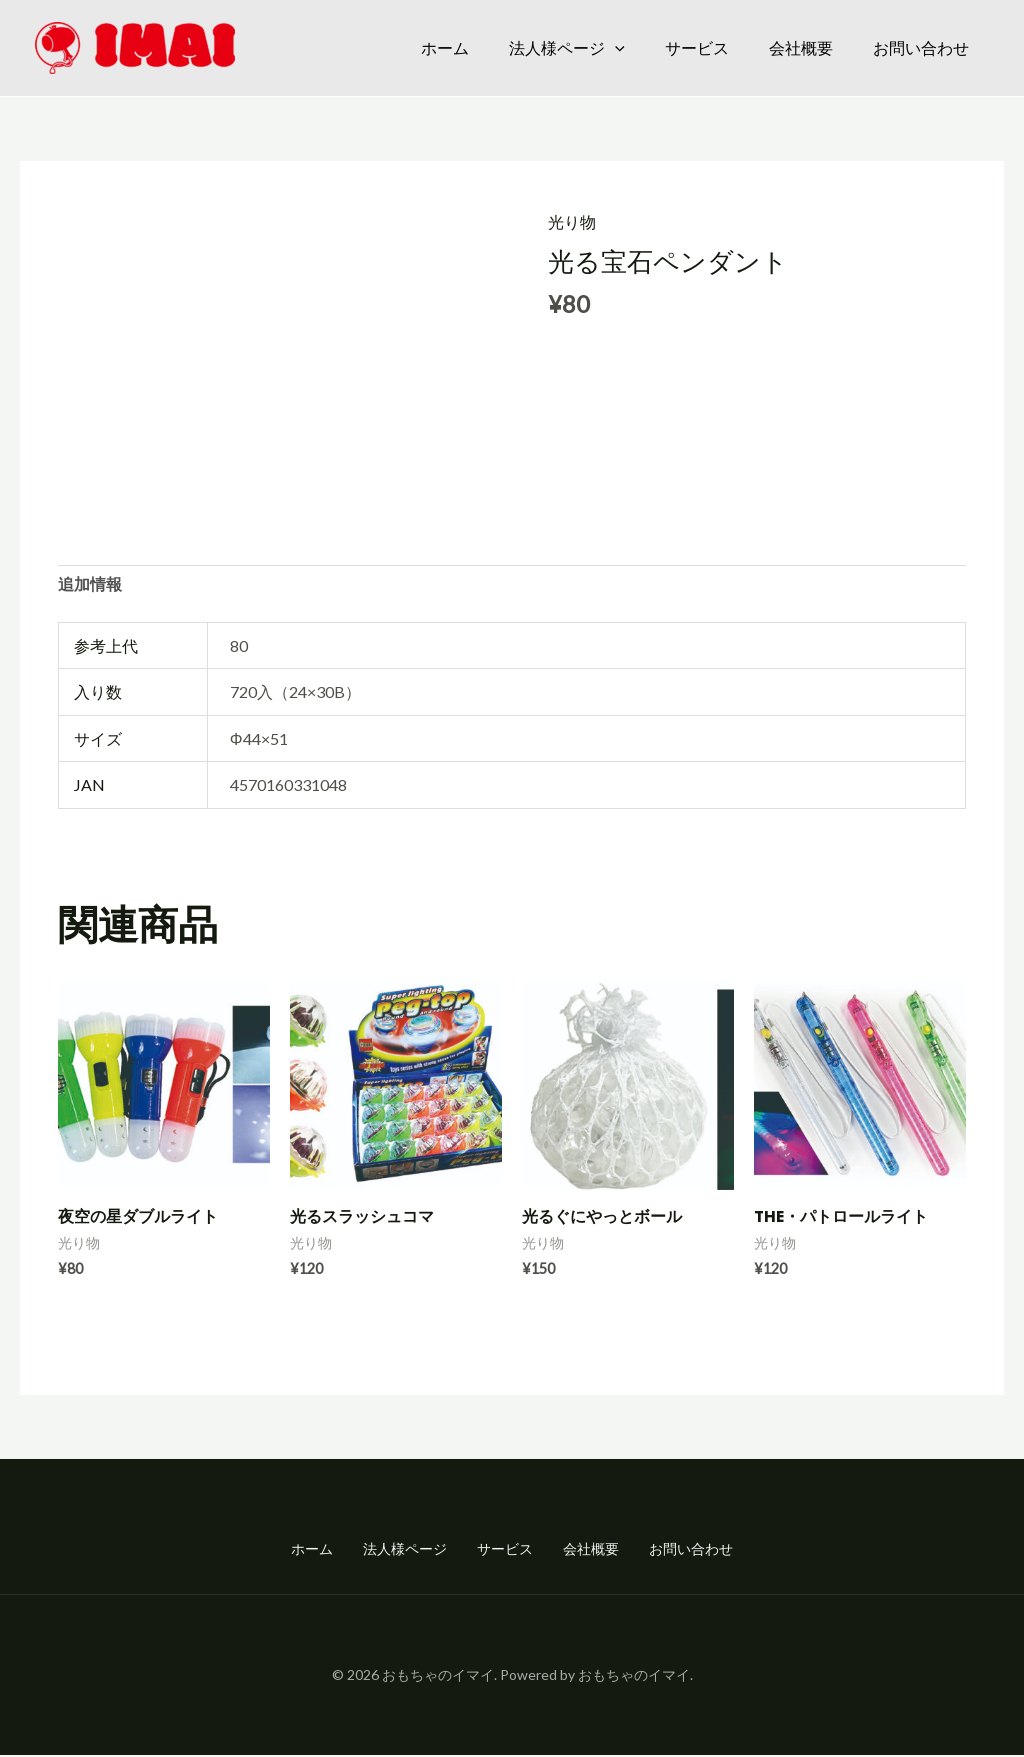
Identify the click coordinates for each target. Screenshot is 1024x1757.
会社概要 (801, 47)
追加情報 (90, 585)
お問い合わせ (921, 47)
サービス (697, 47)
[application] (615, 48)
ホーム (445, 47)
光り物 (572, 221)
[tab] (90, 586)
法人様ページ (567, 48)
